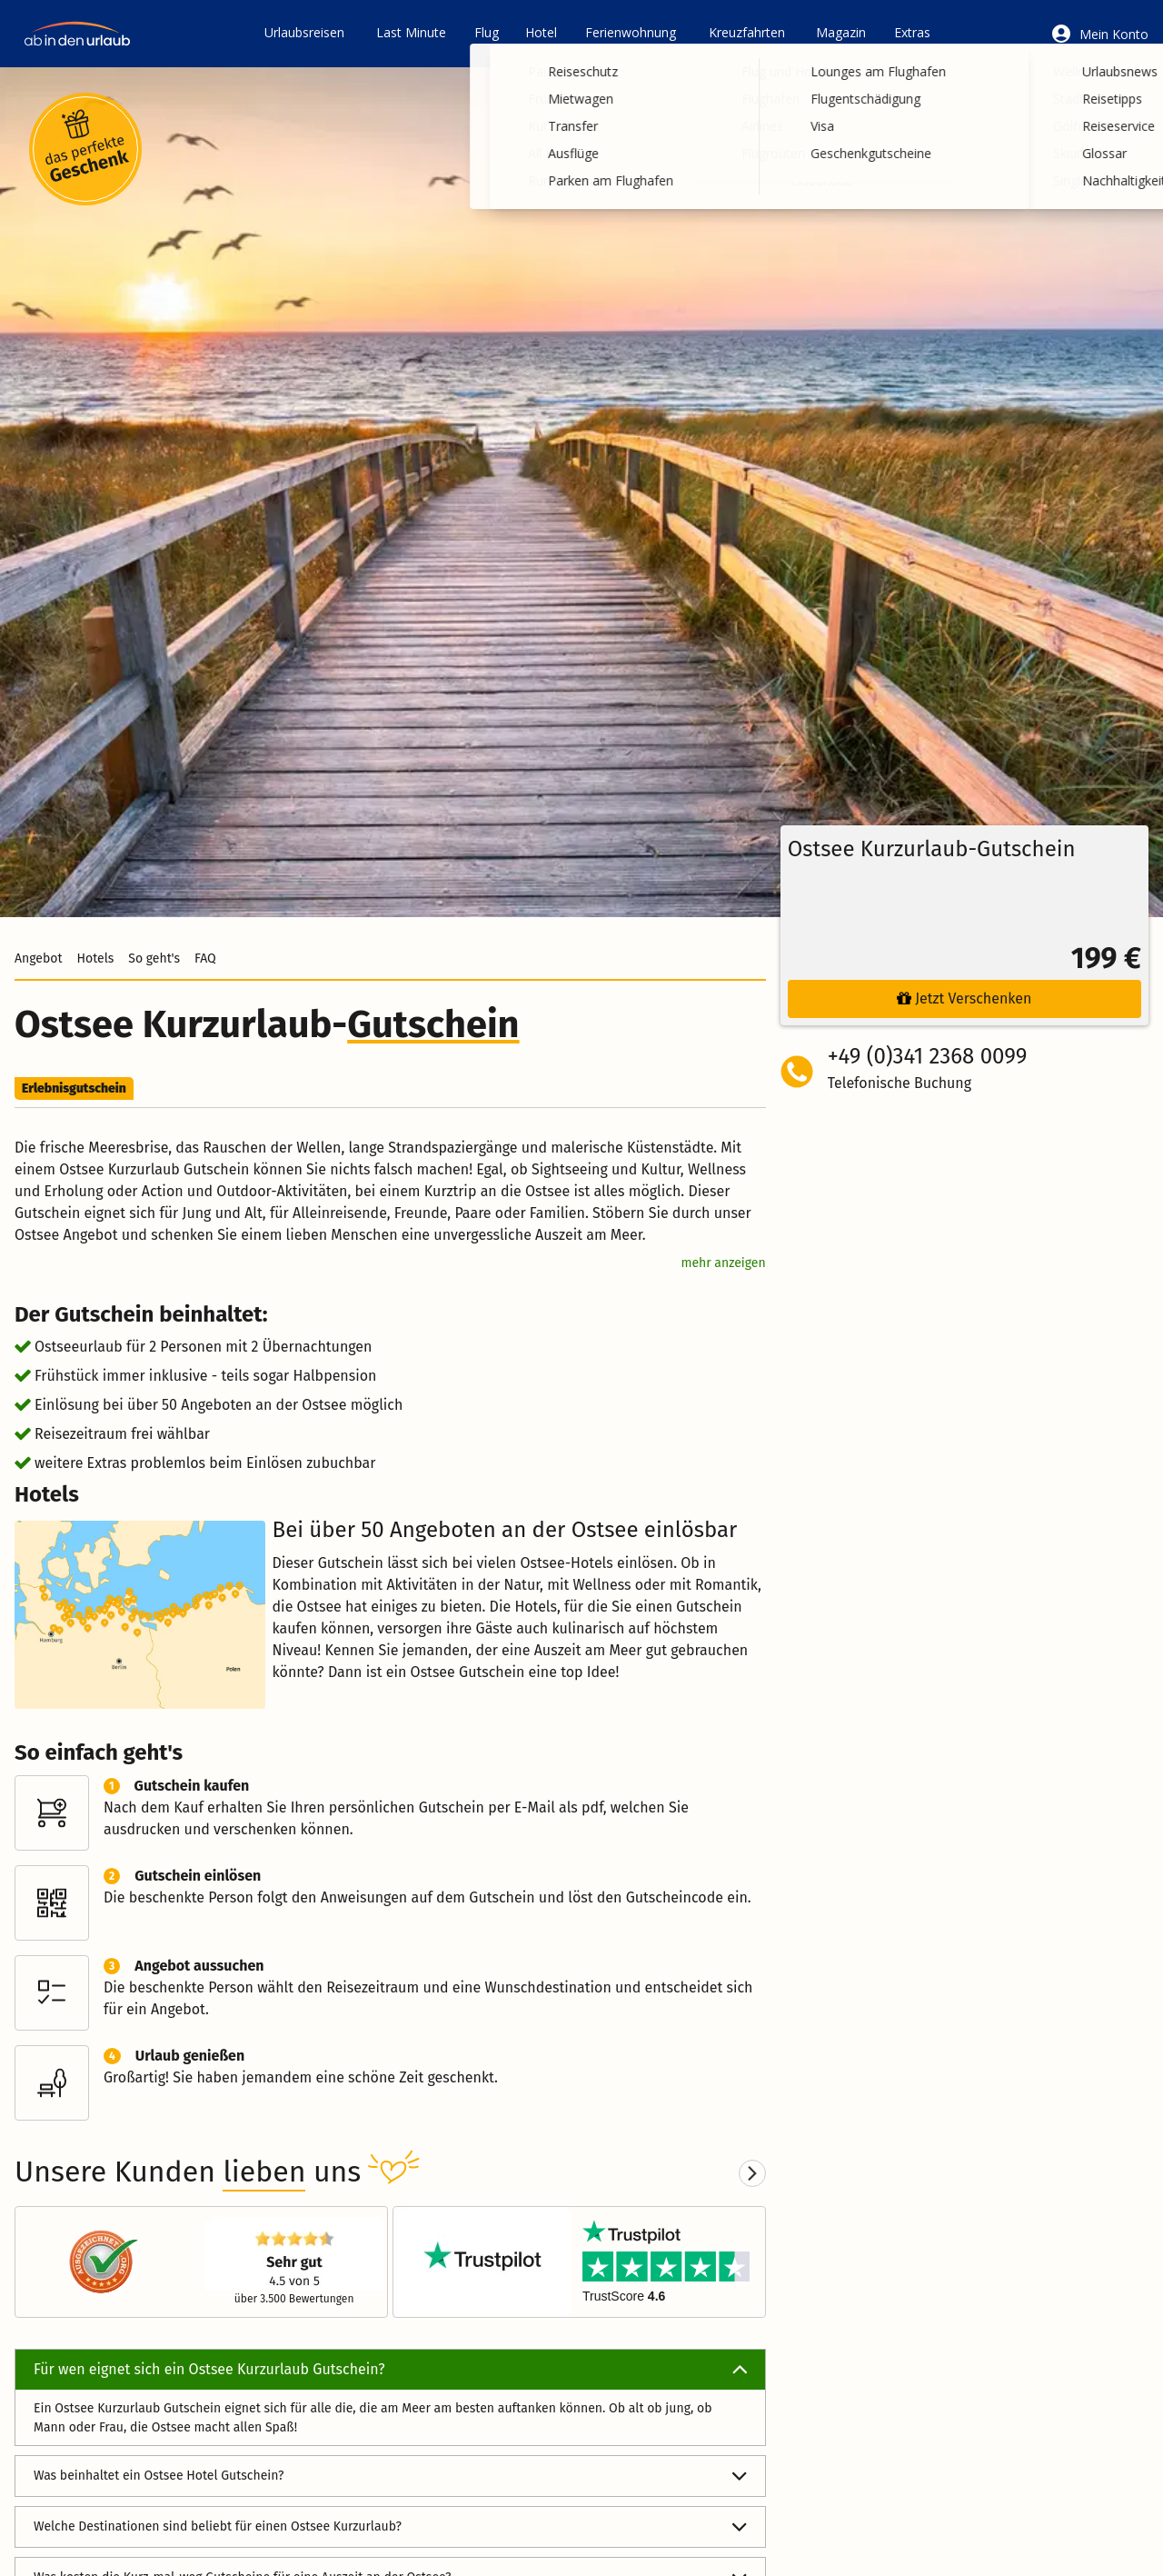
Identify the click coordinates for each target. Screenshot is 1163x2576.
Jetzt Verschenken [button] (964, 998)
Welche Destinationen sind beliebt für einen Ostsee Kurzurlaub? (390, 2527)
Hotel (541, 32)
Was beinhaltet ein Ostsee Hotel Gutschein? (390, 2476)
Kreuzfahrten (747, 32)
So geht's (154, 958)
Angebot (38, 958)
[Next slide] (752, 2173)
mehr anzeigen (723, 1263)
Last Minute (411, 32)
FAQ (205, 958)
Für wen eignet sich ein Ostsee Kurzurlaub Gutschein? (390, 2370)
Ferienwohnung (630, 32)
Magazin (841, 32)
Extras (912, 32)
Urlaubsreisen (304, 32)
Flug (486, 32)
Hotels (95, 958)
